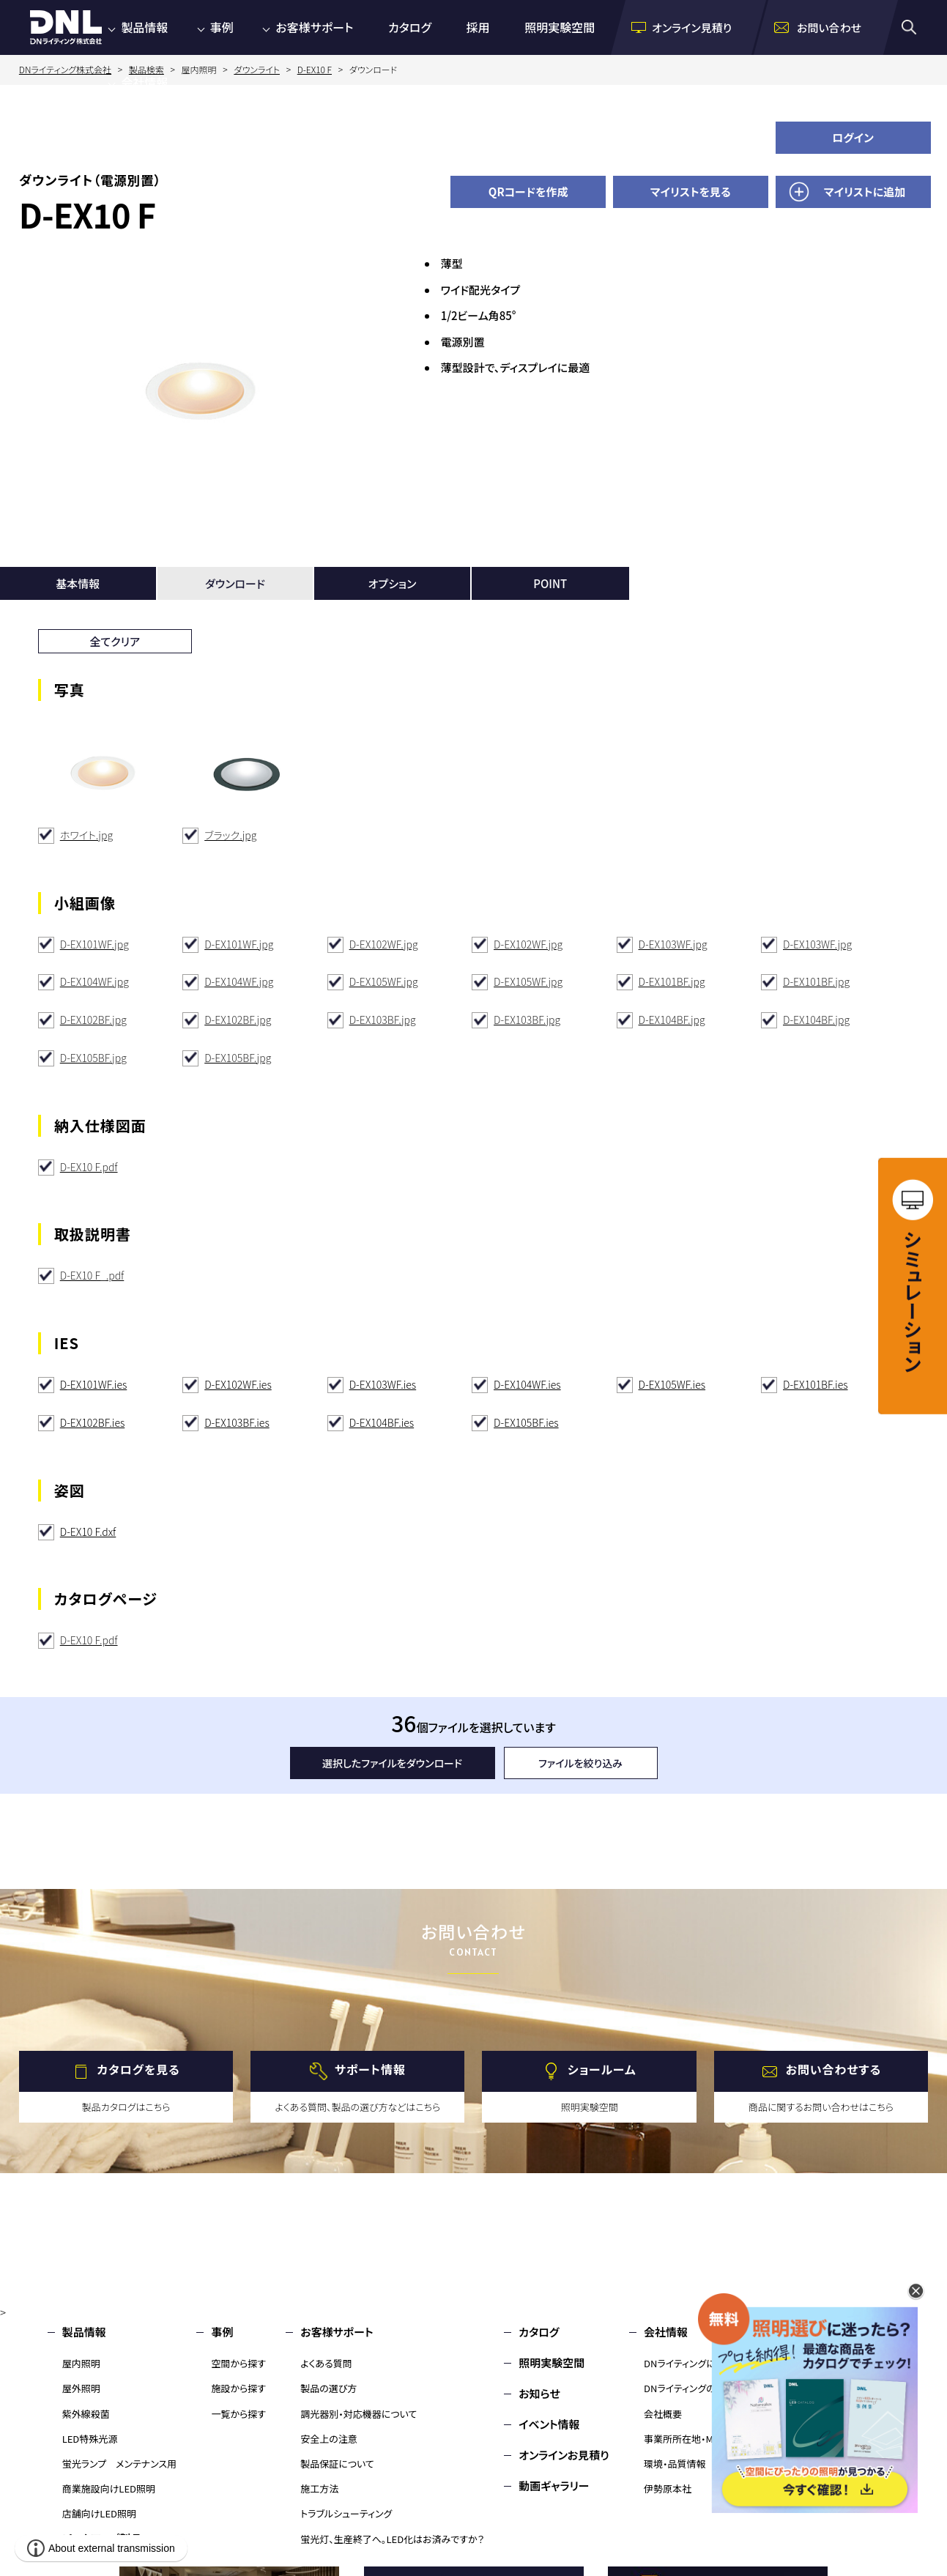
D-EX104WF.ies (527, 1384)
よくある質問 (326, 2363)
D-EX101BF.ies (815, 1384)
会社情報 (144, 82)
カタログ (409, 27)
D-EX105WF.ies (672, 1384)
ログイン (853, 137)
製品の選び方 (328, 2388)
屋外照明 (81, 2388)
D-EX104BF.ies (382, 1422)
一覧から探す (238, 2414)
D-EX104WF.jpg (94, 981)
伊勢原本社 (667, 2488)
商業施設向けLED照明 (108, 2488)
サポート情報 (370, 2070)
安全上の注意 (328, 2439)
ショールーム (602, 2070)
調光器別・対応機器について (358, 2414)
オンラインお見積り (564, 2454)
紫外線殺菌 (86, 2414)
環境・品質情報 (675, 2464)
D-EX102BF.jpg (93, 1019)
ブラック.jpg (230, 835)
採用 (478, 27)
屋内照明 (81, 2363)
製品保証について (337, 2464)
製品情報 (144, 27)
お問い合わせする (834, 2070)
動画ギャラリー (554, 2485)
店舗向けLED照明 (99, 2513)
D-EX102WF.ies (238, 1384)
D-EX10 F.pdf (89, 1166)
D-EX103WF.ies (383, 1384)
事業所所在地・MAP (684, 2439)
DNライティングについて (693, 2363)
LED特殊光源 (90, 2439)
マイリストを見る (690, 191)
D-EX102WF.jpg (383, 944)
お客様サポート (314, 27)
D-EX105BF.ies (526, 1422)
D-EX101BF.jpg (672, 981)
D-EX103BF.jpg (382, 1019)
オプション (392, 583)
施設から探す (238, 2388)
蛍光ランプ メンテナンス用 (119, 2464)
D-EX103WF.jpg (673, 944)
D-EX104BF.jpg (672, 1019)
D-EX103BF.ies (237, 1422)
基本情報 (78, 583)
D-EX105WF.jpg (383, 981)
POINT (550, 583)
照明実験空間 (559, 27)
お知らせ (539, 2393)
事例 (222, 27)
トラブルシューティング (346, 2513)
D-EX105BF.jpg (93, 1057)
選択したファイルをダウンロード (392, 1763)
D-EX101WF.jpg (94, 944)
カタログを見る (138, 2070)
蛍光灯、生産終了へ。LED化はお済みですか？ (392, 2539)
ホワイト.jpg (86, 835)
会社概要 (663, 2414)
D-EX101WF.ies (93, 1384)
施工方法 (319, 2488)
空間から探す (238, 2363)
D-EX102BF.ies (92, 1422)
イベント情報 (549, 2424)
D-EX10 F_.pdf (92, 1275)
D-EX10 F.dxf (88, 1531)
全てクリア (114, 641)
